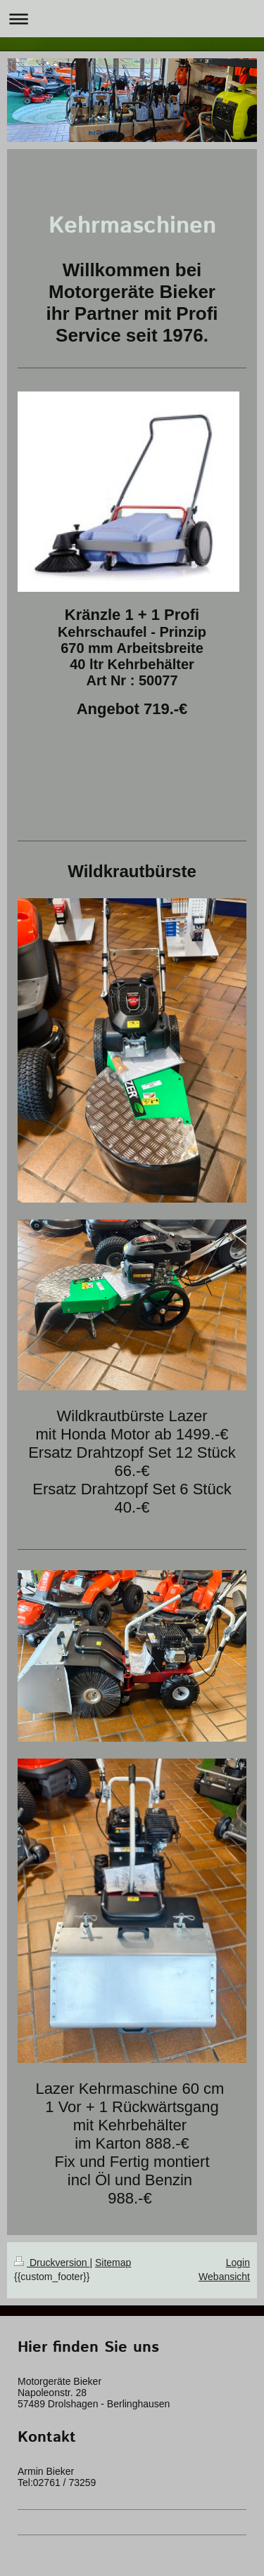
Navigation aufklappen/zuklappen (132, 19)
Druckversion (51, 2262)
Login (238, 2262)
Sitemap (113, 2262)
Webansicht (224, 2276)
